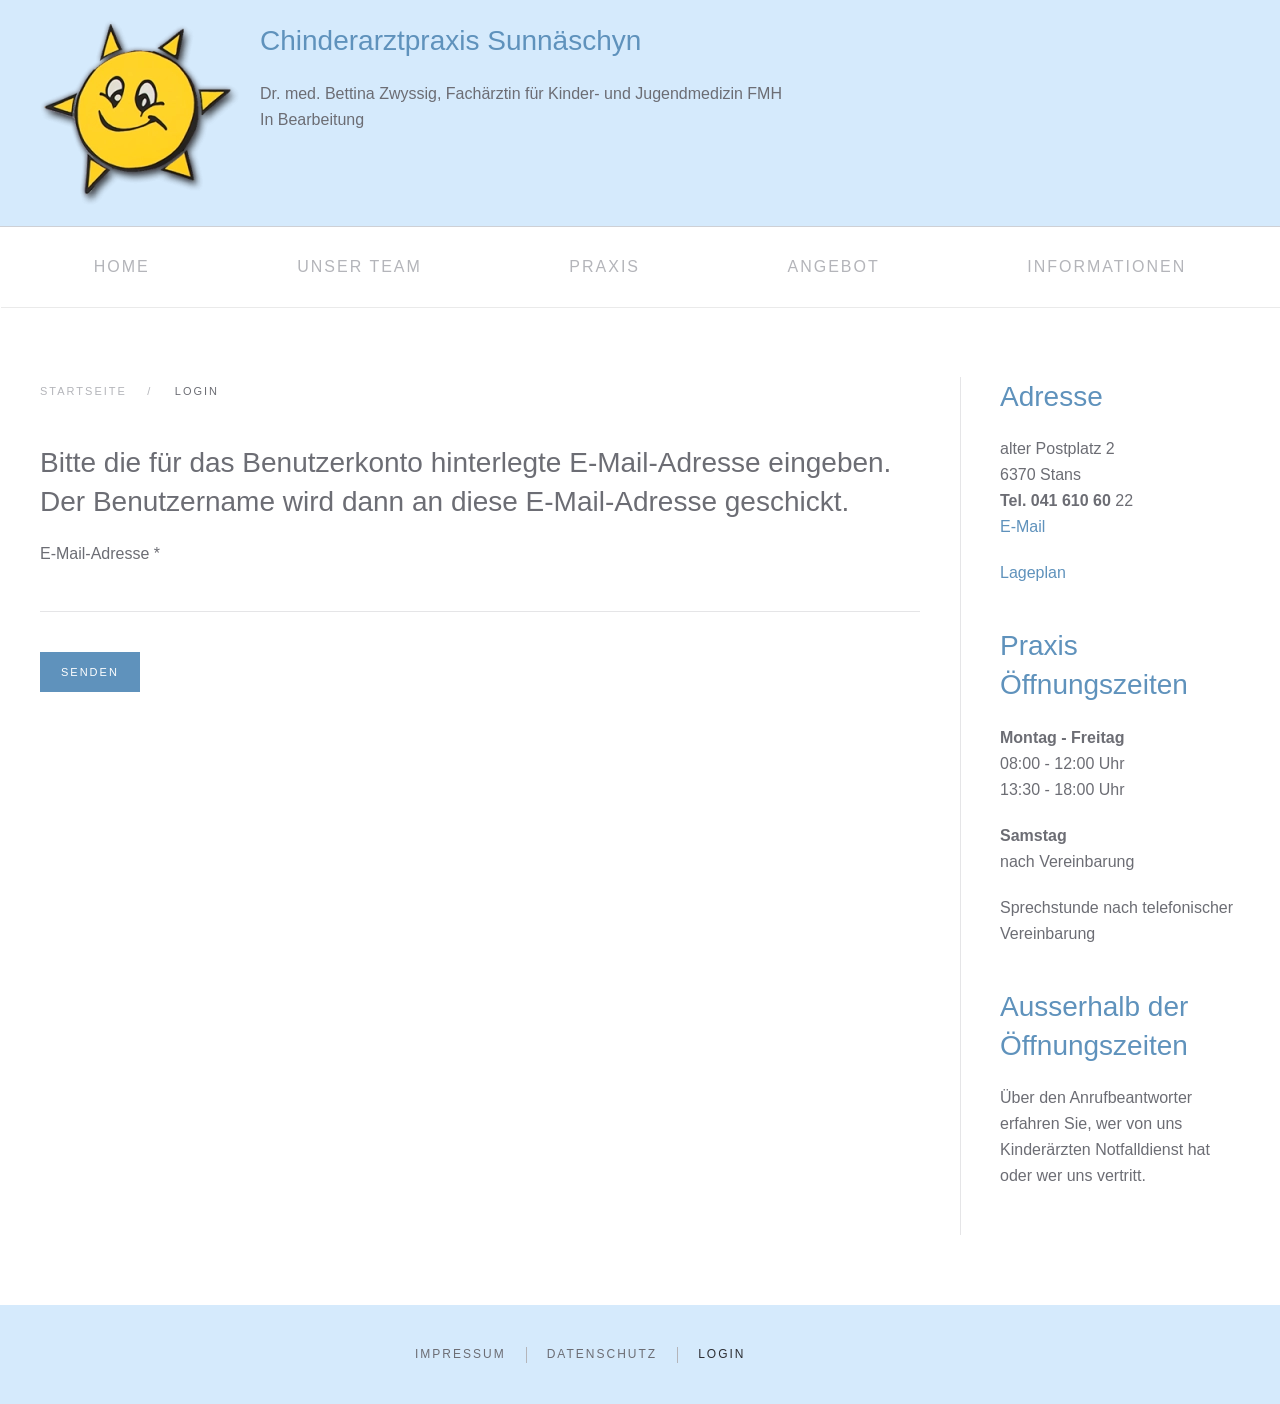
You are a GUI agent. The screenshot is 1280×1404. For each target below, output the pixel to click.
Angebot (833, 266)
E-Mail (1022, 526)
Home (122, 266)
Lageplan (1033, 572)
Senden (90, 672)
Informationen (1106, 266)
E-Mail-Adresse (100, 553)
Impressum (460, 1354)
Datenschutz (602, 1354)
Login (721, 1354)
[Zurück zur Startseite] (140, 113)
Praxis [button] (604, 266)
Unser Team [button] (359, 266)
